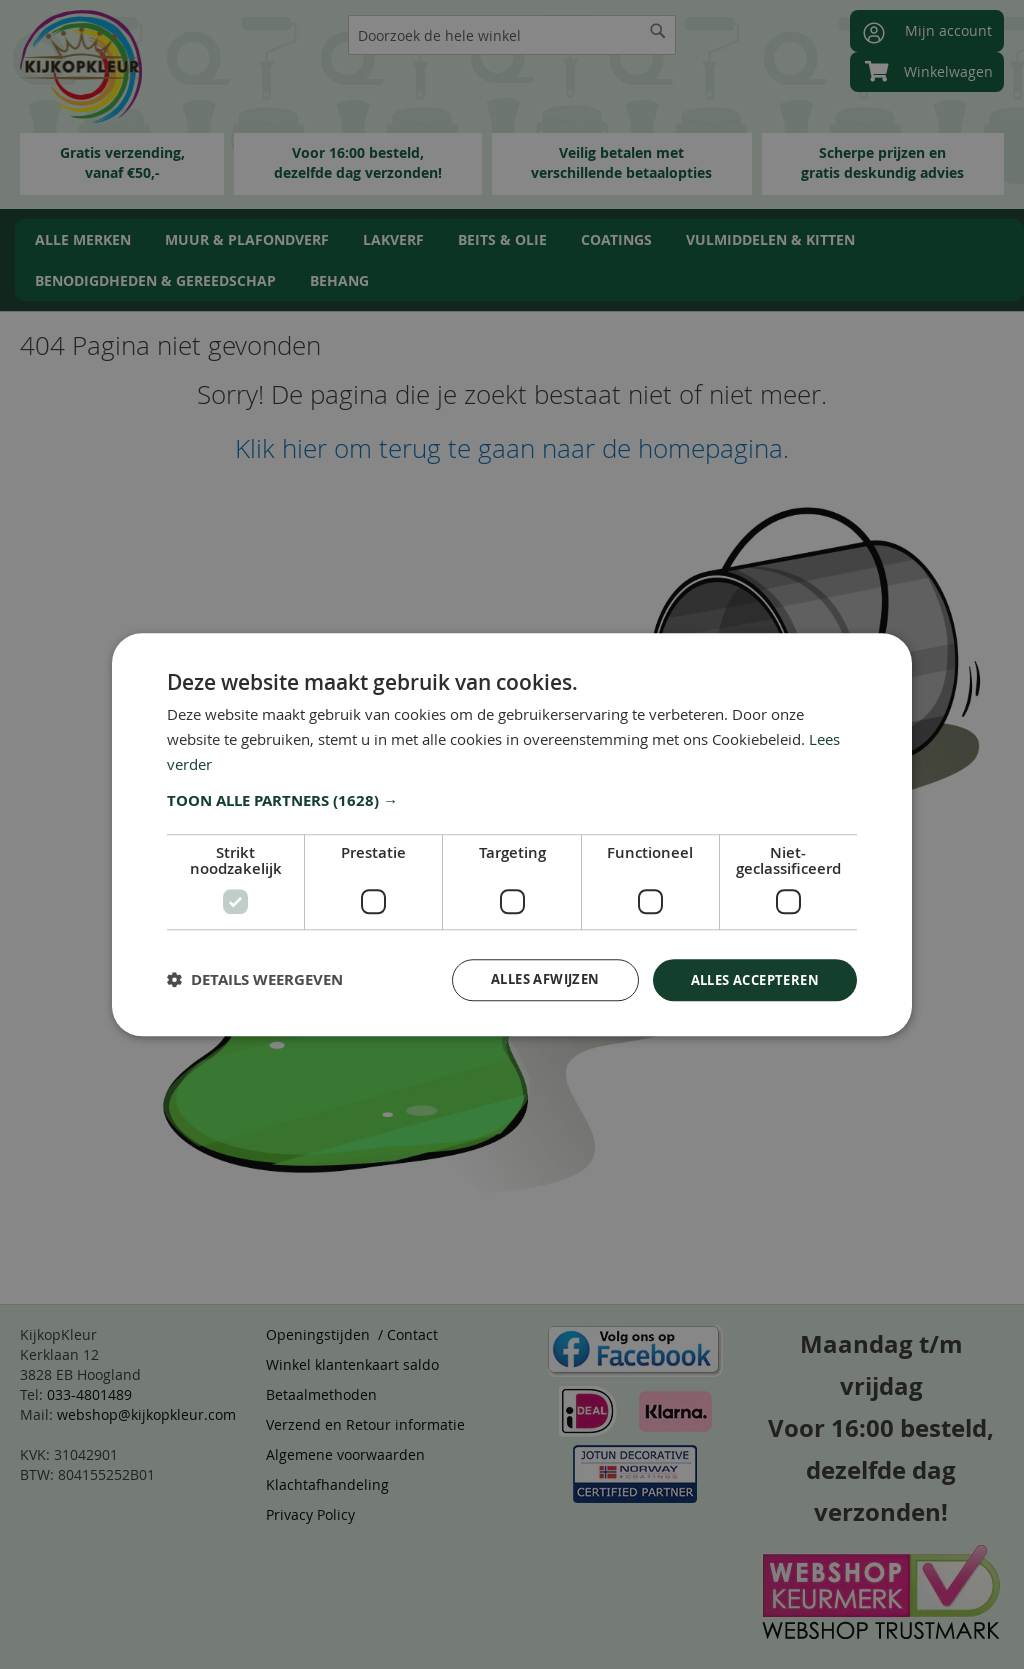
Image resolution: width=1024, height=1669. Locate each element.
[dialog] (512, 834)
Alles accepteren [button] (748, 978)
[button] (512, 799)
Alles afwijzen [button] (526, 978)
